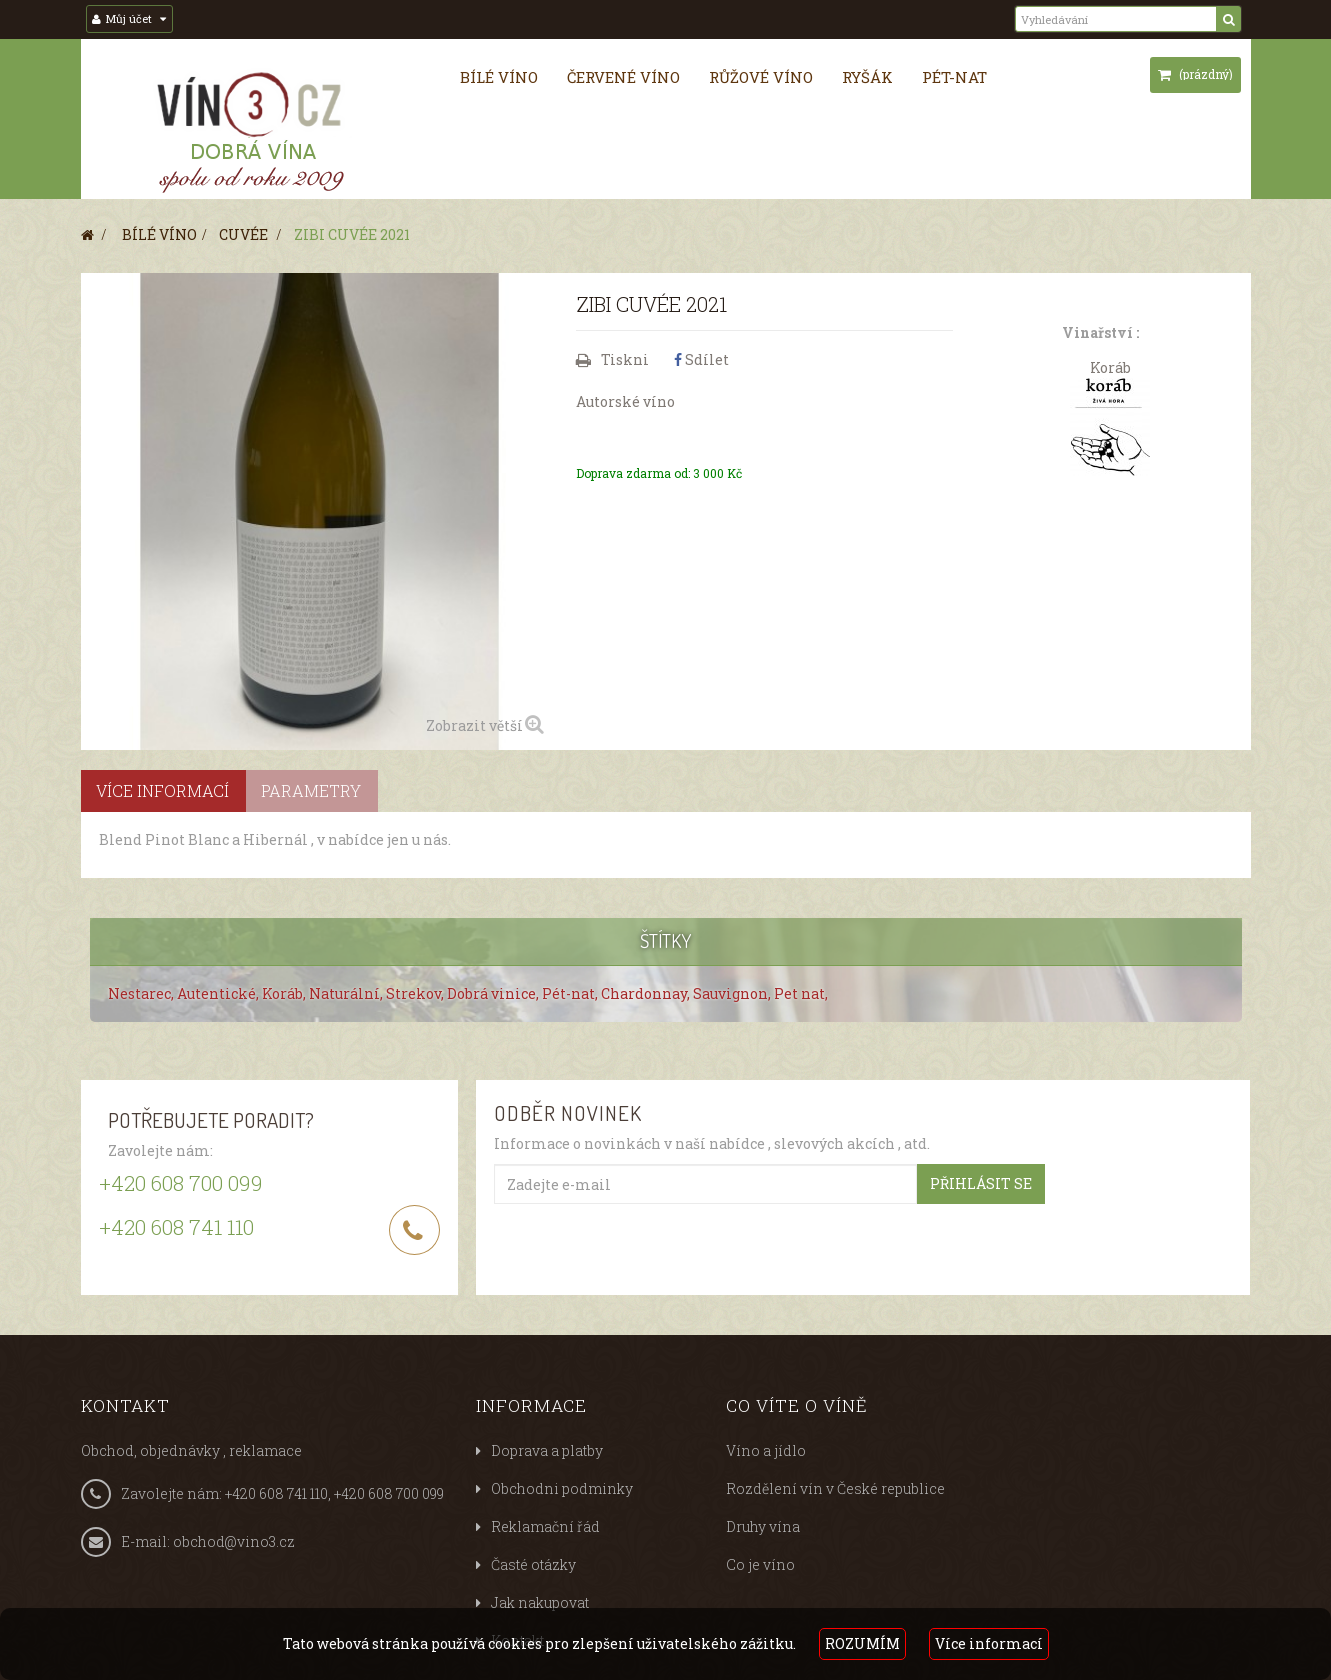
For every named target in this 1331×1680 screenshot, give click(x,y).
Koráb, (285, 993)
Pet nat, (801, 993)
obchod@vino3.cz (234, 1541)
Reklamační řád (545, 1526)
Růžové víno (761, 77)
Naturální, (347, 993)
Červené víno (623, 77)
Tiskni (625, 359)
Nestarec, (142, 993)
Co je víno (760, 1564)
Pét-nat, (571, 993)
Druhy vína (763, 1526)
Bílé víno (499, 77)
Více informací (989, 1643)
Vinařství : (1100, 332)
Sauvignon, (733, 993)
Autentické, (219, 993)
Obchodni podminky (562, 1488)
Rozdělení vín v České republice (835, 1488)
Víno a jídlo (766, 1450)
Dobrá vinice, (494, 993)
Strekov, (416, 993)
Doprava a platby (547, 1450)
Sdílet (701, 359)
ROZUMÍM (862, 1643)
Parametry (311, 790)
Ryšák (867, 77)
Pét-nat (954, 77)
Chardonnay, (647, 993)
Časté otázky (533, 1564)
